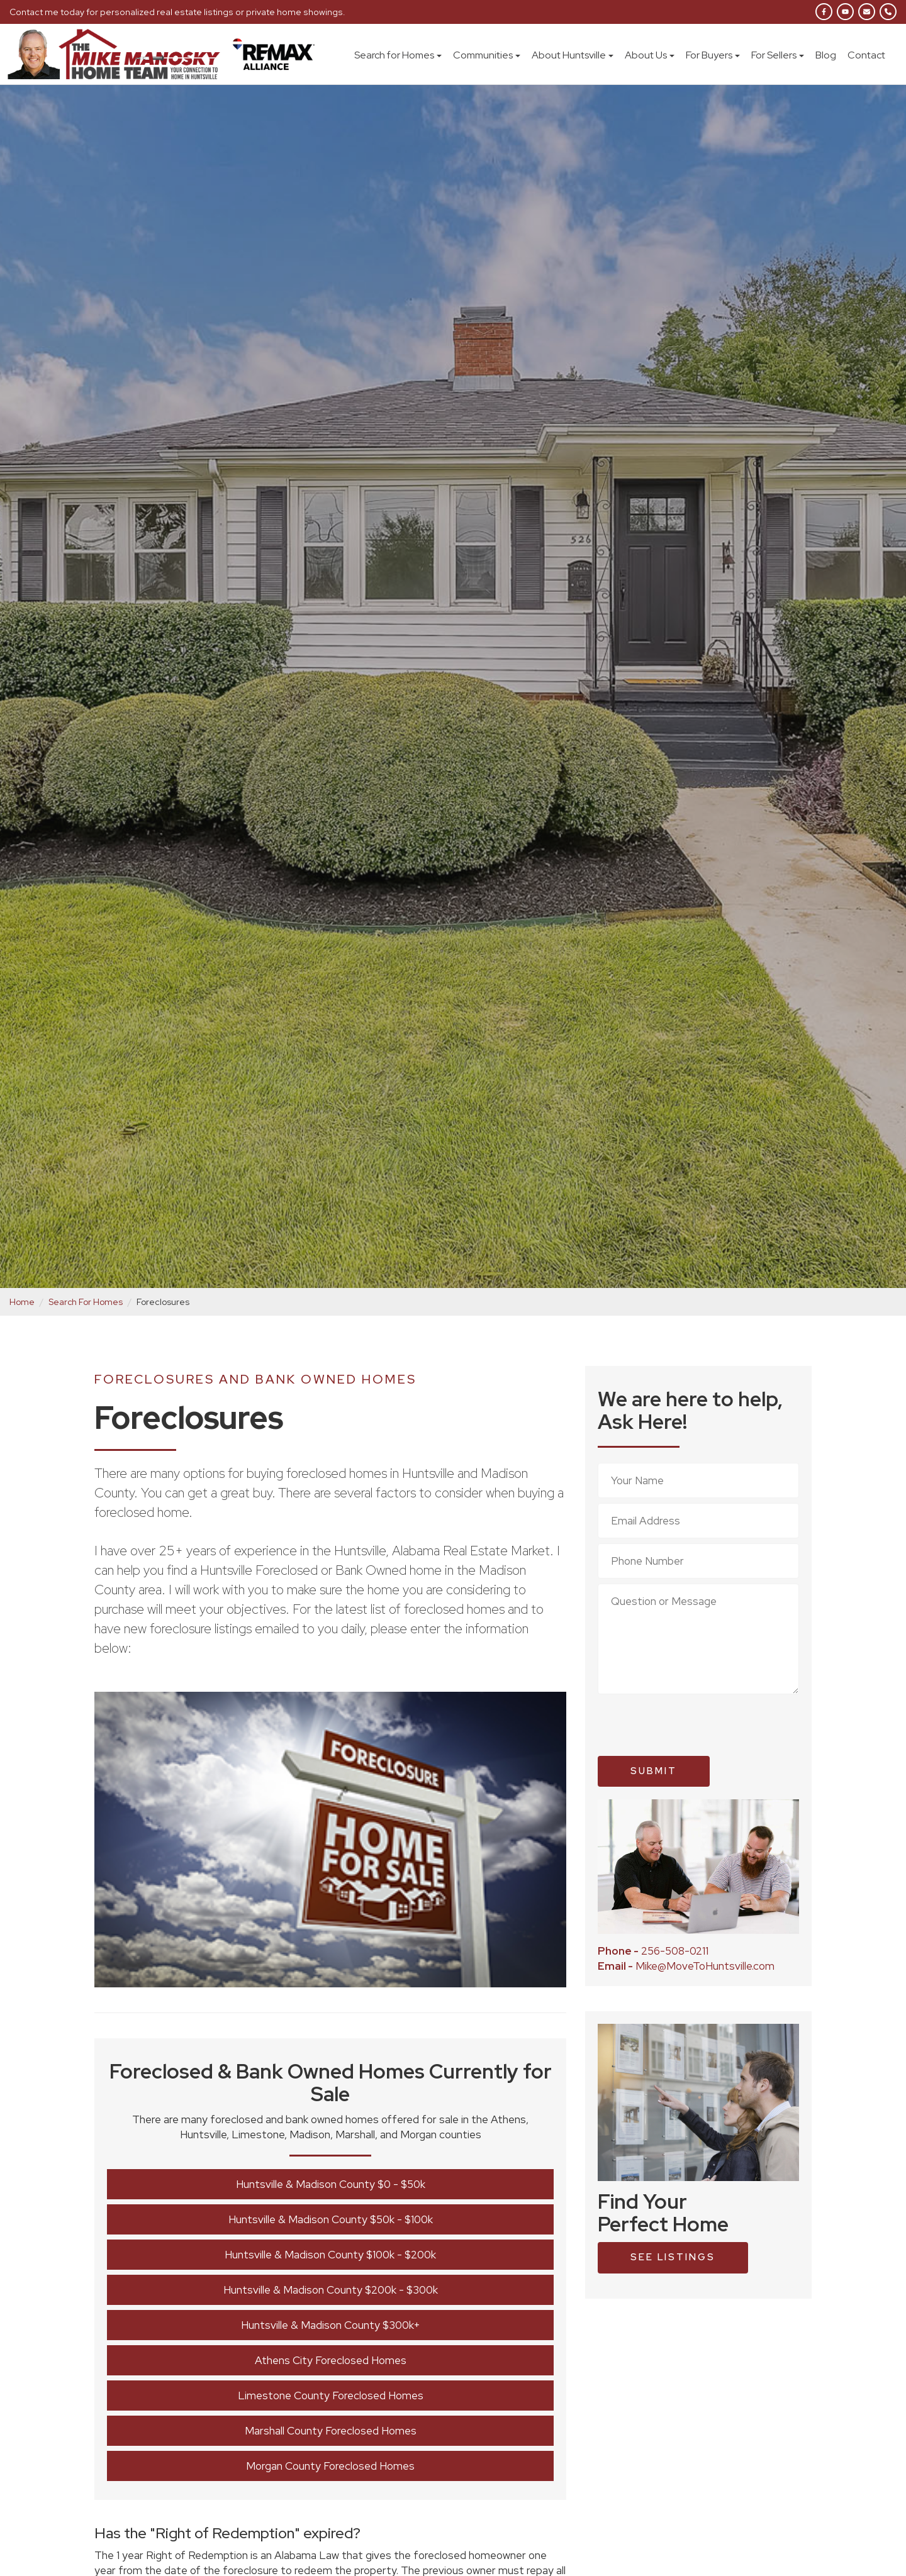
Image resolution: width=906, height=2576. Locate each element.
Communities (486, 55)
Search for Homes (398, 55)
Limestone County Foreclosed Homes (330, 2395)
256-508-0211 (653, 1951)
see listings (672, 2257)
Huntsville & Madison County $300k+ (330, 2325)
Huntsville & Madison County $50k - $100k (330, 2219)
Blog (825, 55)
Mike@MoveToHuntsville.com (686, 1966)
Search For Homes (85, 1301)
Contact (866, 55)
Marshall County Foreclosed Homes (331, 2431)
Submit (653, 1771)
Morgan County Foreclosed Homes (330, 2466)
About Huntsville (572, 55)
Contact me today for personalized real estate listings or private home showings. (172, 12)
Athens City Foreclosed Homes (330, 2360)
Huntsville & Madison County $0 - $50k (330, 2184)
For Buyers (713, 55)
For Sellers (777, 55)
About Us (649, 55)
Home (22, 1301)
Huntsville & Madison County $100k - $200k (330, 2255)
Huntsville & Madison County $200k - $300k (330, 2290)
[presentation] (693, 1725)
